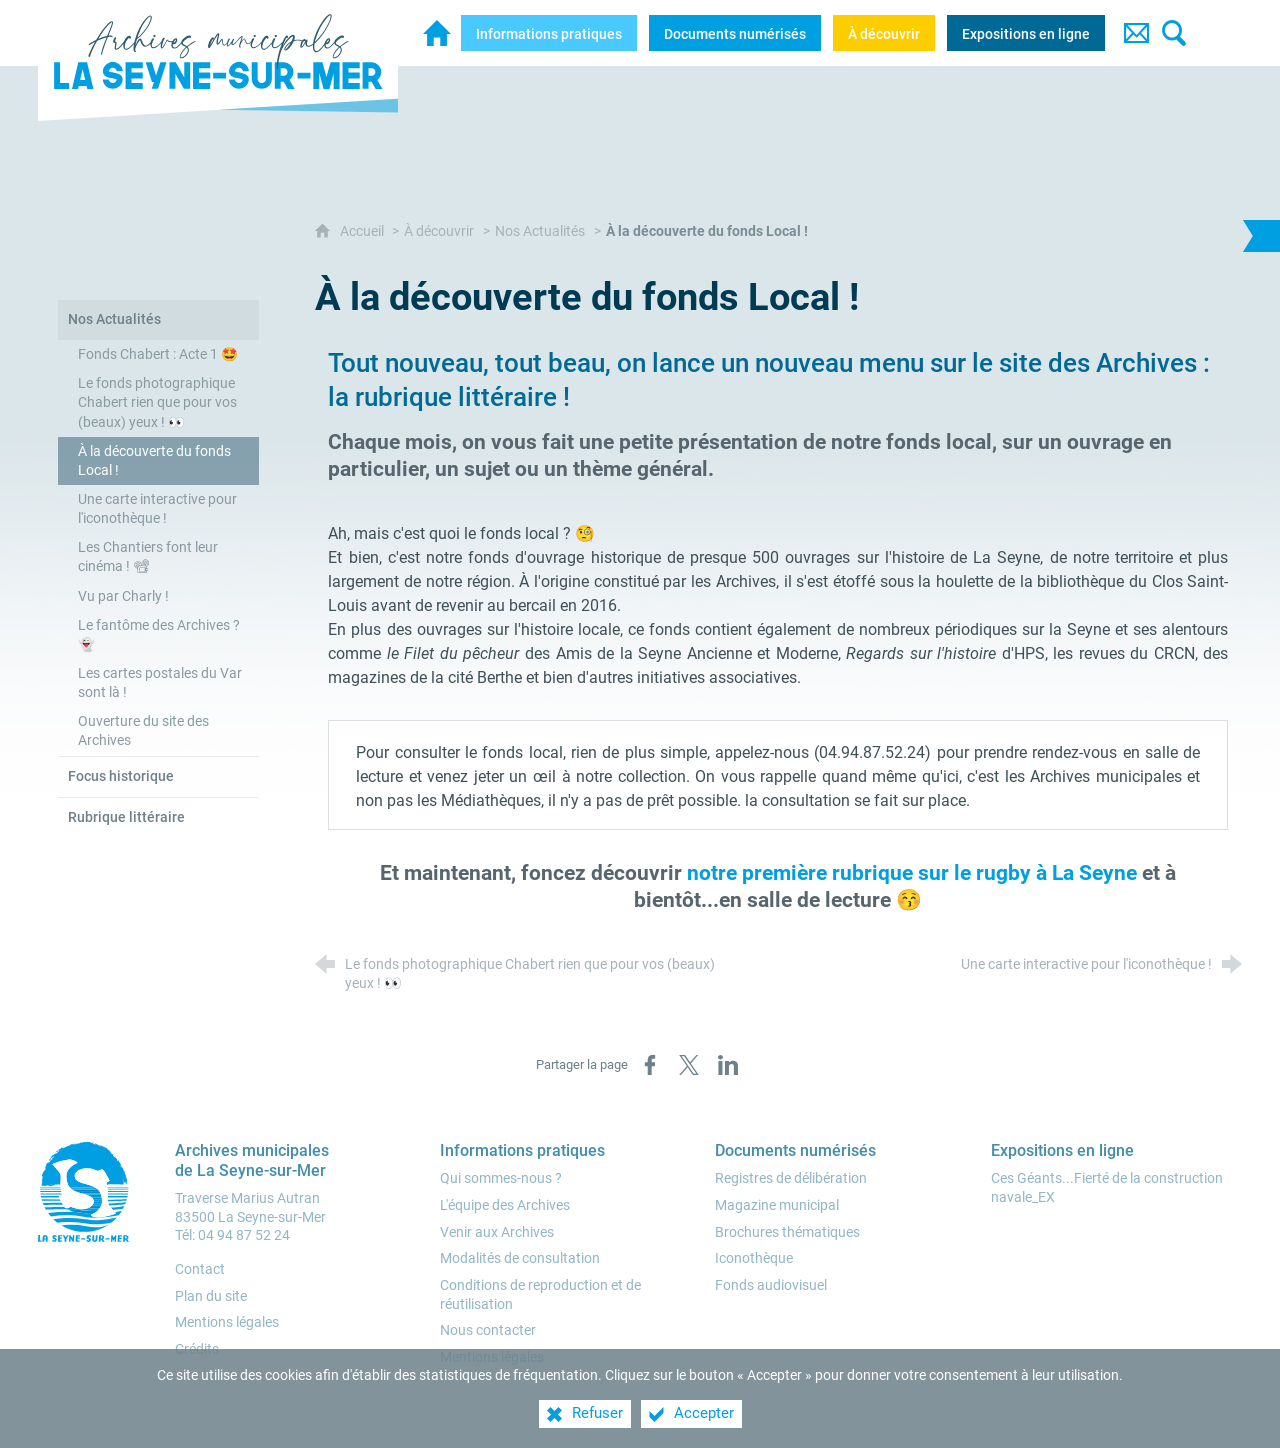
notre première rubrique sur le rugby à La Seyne (914, 873)
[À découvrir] (884, 33)
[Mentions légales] (492, 1357)
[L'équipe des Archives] (505, 1205)
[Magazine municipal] (777, 1205)
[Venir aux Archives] (497, 1232)
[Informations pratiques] (549, 33)
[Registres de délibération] (791, 1178)
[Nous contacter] (488, 1330)
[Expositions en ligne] (1026, 33)
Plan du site (211, 1296)
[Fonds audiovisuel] (771, 1285)
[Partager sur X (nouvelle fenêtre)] (689, 1065)
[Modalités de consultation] (520, 1258)
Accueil (363, 231)
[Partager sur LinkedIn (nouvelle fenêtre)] (728, 1065)
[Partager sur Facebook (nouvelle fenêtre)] (650, 1065)
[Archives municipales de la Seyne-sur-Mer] (437, 33)
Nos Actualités (540, 231)
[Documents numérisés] (735, 33)
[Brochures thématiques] (787, 1232)
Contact (200, 1269)
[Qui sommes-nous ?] (501, 1178)
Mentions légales (227, 1322)
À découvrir (439, 231)
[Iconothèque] (754, 1258)
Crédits (197, 1349)
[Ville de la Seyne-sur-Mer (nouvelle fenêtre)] (88, 1192)
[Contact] (1136, 33)
